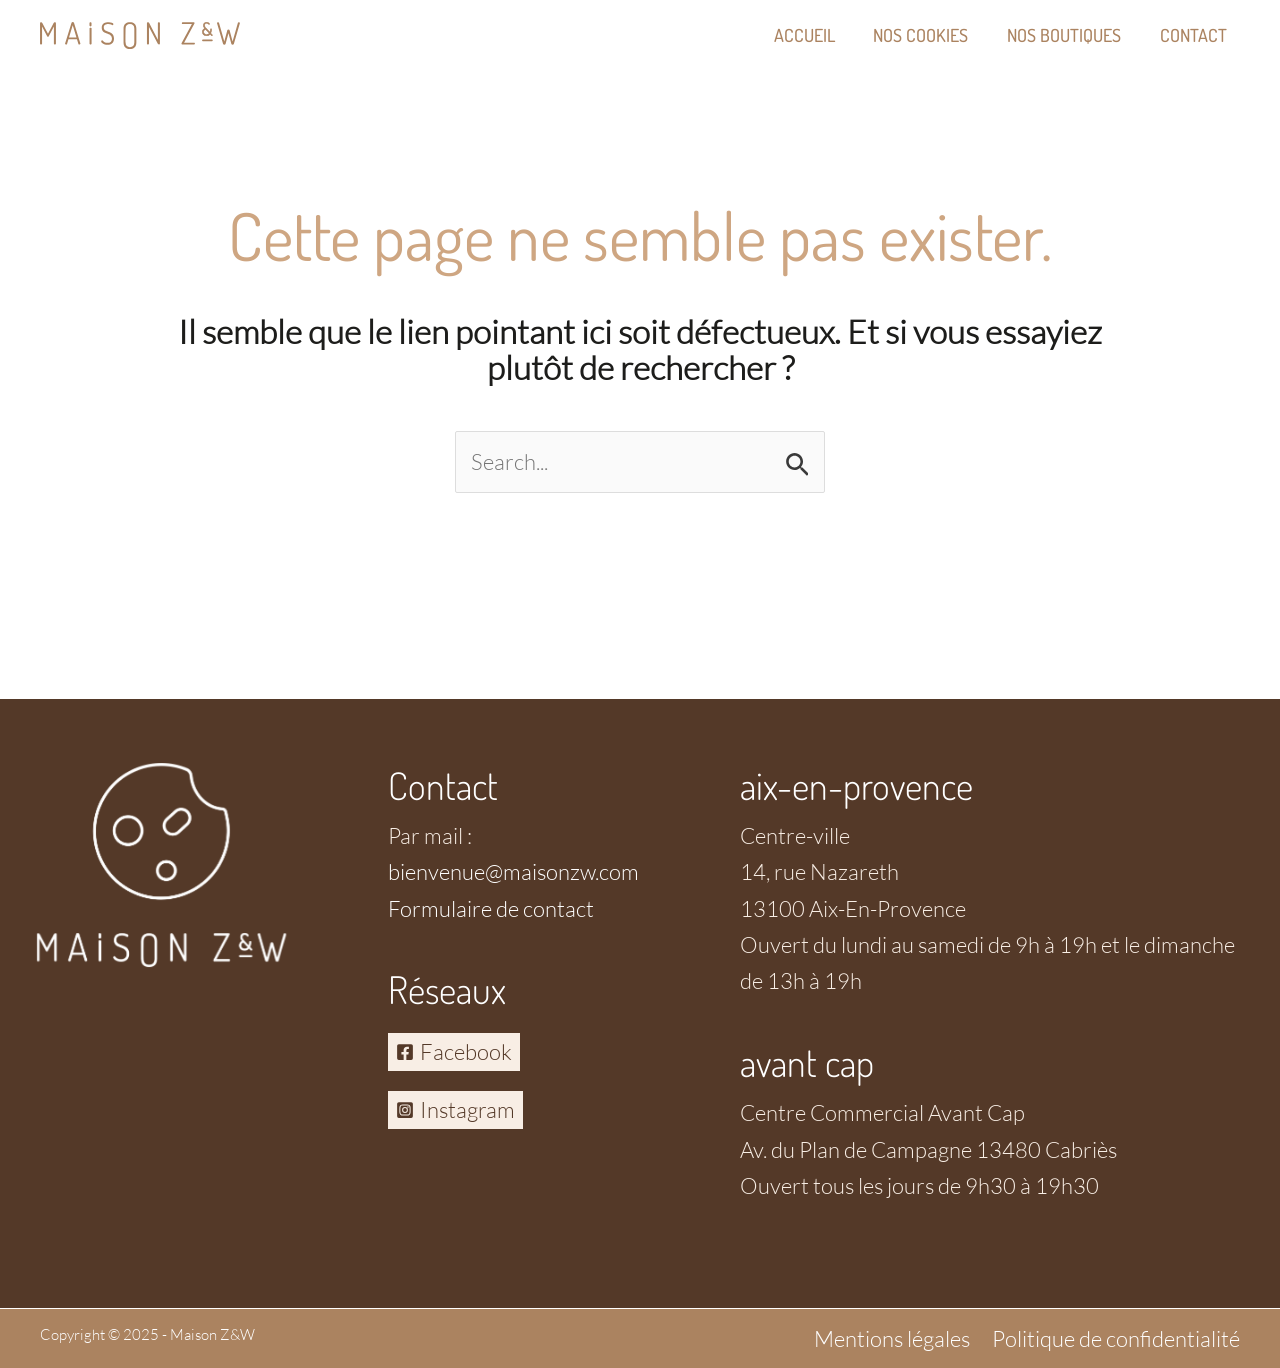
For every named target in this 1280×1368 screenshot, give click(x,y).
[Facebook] (454, 1052)
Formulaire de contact (491, 908)
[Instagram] (455, 1110)
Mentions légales (892, 1338)
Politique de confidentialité (1116, 1338)
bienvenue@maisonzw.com (513, 871)
